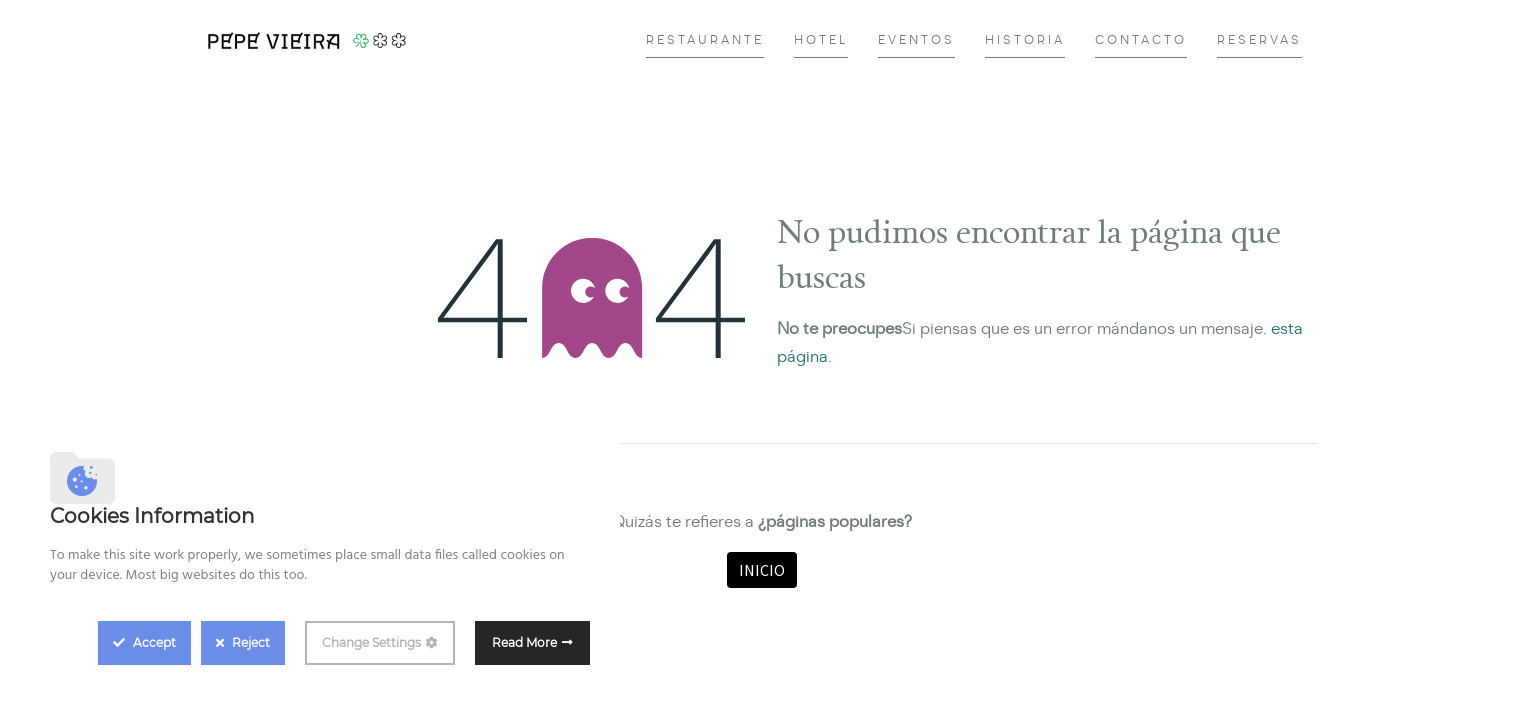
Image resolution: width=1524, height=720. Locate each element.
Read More (524, 642)
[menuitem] (705, 40)
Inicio (762, 570)
